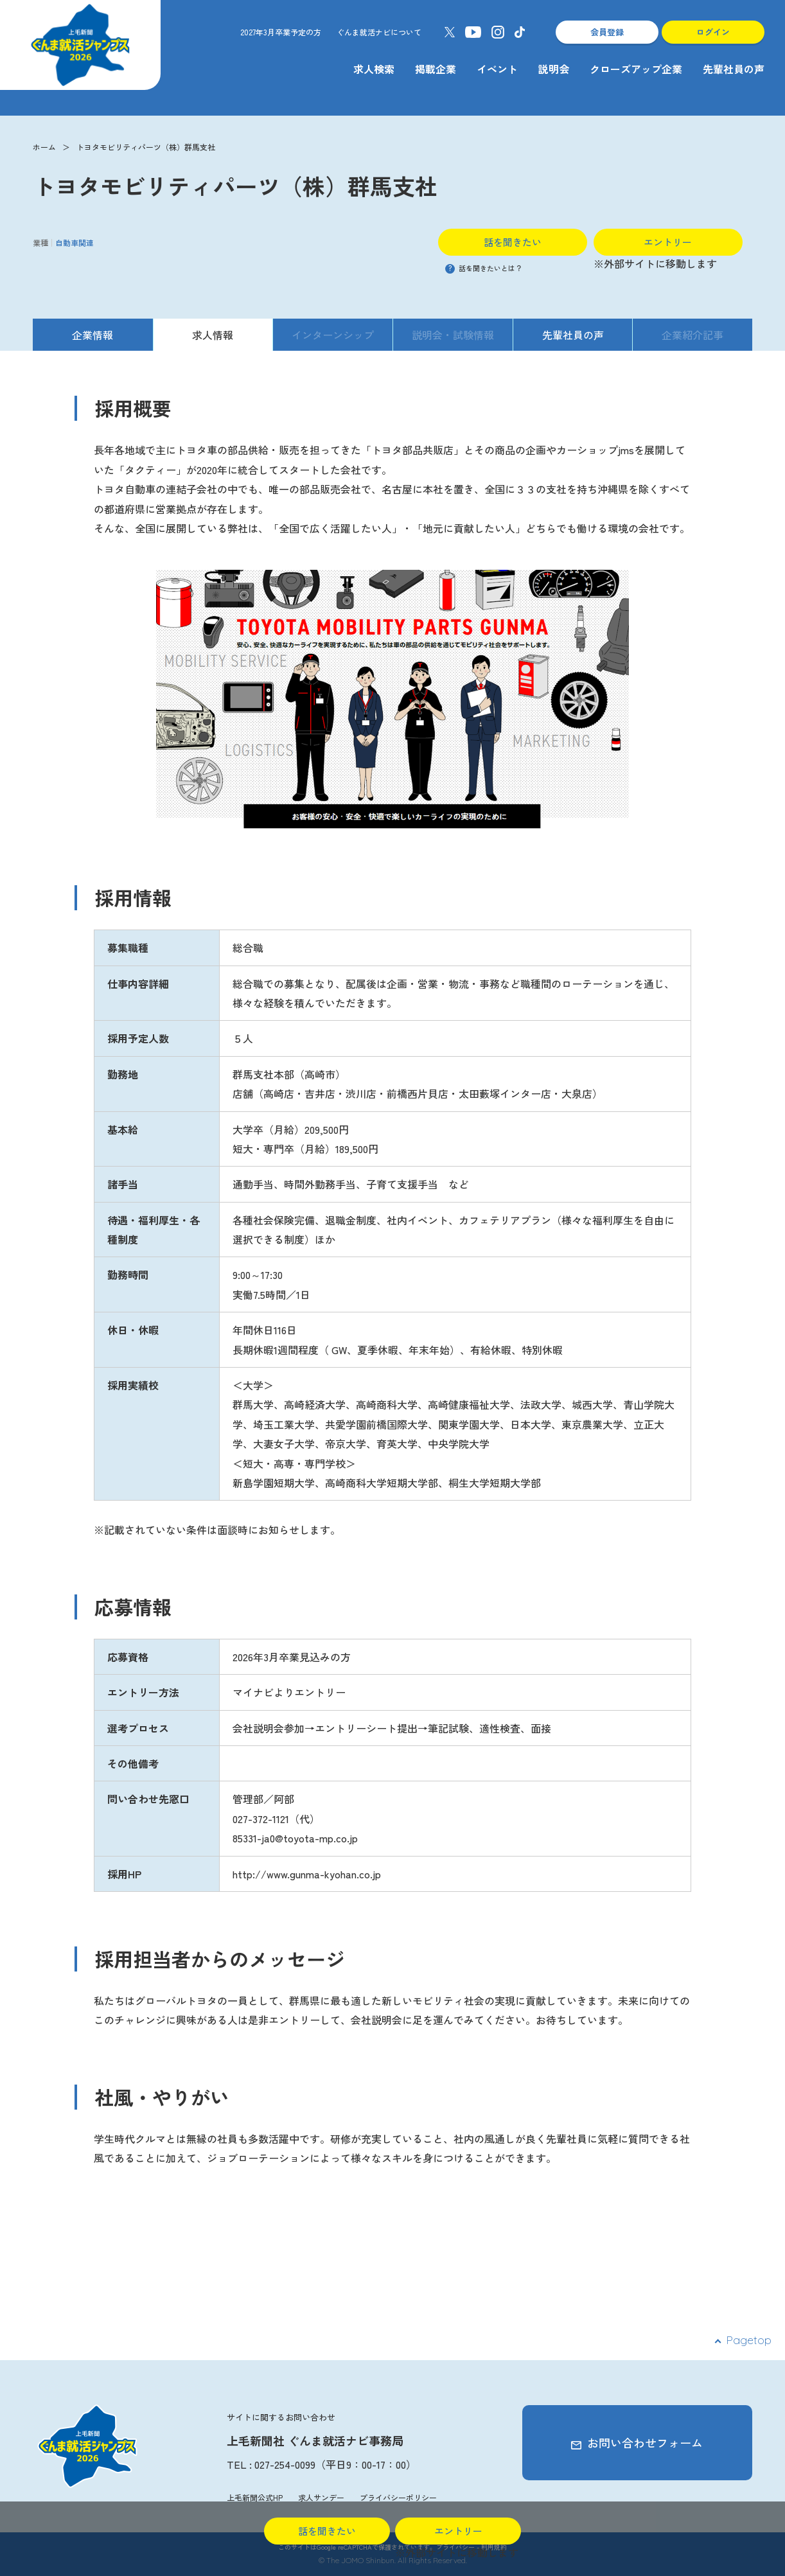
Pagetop (749, 2340)
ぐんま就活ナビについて (379, 31)
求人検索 (373, 68)
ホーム (44, 146)
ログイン (713, 32)
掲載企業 (435, 68)
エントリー (668, 242)
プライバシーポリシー (398, 2497)
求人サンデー (321, 2497)
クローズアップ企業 (636, 68)
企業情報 (92, 334)
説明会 (553, 68)
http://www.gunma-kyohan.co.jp (307, 1874)
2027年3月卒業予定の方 (280, 31)
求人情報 (212, 334)
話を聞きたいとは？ (483, 268)
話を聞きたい (513, 242)
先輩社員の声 (733, 68)
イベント (497, 68)
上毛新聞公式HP (255, 2497)
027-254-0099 (284, 2464)
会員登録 (607, 32)
